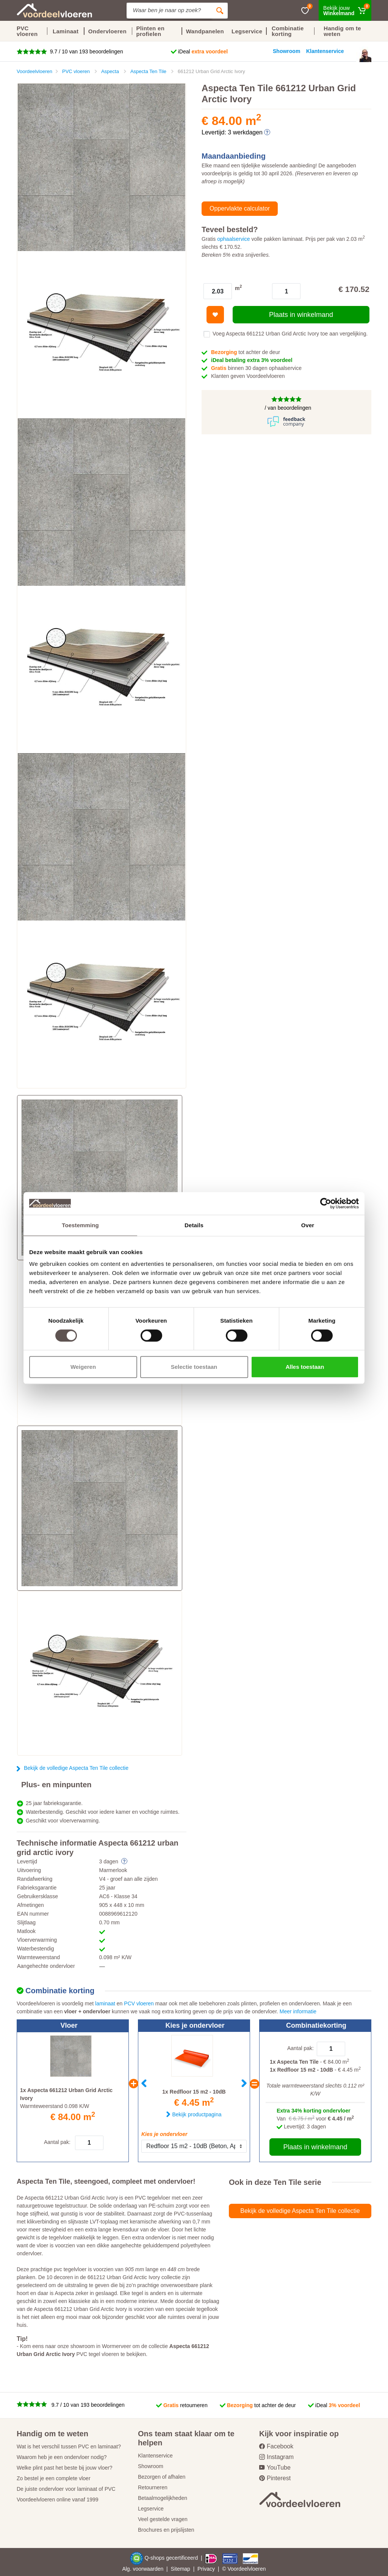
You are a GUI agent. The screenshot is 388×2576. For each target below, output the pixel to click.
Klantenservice (155, 2456)
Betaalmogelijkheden (162, 2498)
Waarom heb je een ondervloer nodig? (62, 2457)
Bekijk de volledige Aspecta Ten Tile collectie (76, 1768)
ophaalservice (233, 239)
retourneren (185, 2405)
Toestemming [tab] (80, 1225)
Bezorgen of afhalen (161, 2477)
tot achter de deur (245, 352)
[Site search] (169, 11)
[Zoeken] (220, 11)
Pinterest (275, 2478)
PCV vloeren (139, 2003)
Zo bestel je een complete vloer (54, 2478)
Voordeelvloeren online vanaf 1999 (58, 2499)
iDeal (203, 51)
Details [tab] (194, 1225)
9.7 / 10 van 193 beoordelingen (85, 51)
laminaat (105, 2003)
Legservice (151, 2509)
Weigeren (83, 1367)
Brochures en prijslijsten (166, 2530)
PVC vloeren (27, 31)
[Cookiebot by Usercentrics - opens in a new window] (326, 1203)
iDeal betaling (252, 360)
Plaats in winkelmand (301, 314)
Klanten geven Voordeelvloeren (248, 376)
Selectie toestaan (194, 1367)
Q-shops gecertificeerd (171, 2558)
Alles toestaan (305, 1367)
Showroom (150, 2466)
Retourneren (152, 2487)
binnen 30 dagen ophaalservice (256, 368)
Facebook (276, 2446)
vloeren (257, 2569)
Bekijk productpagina (196, 2114)
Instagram (276, 2457)
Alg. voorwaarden (142, 2569)
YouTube (275, 2467)
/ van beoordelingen (287, 408)
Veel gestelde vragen (163, 2519)
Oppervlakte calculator (240, 208)
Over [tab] (307, 1225)
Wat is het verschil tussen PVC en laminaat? (69, 2446)
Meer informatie (298, 2011)
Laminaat (65, 31)
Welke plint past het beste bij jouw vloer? (65, 2468)
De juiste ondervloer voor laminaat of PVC (66, 2489)
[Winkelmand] (345, 10)
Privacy (206, 2569)
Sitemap (180, 2569)
